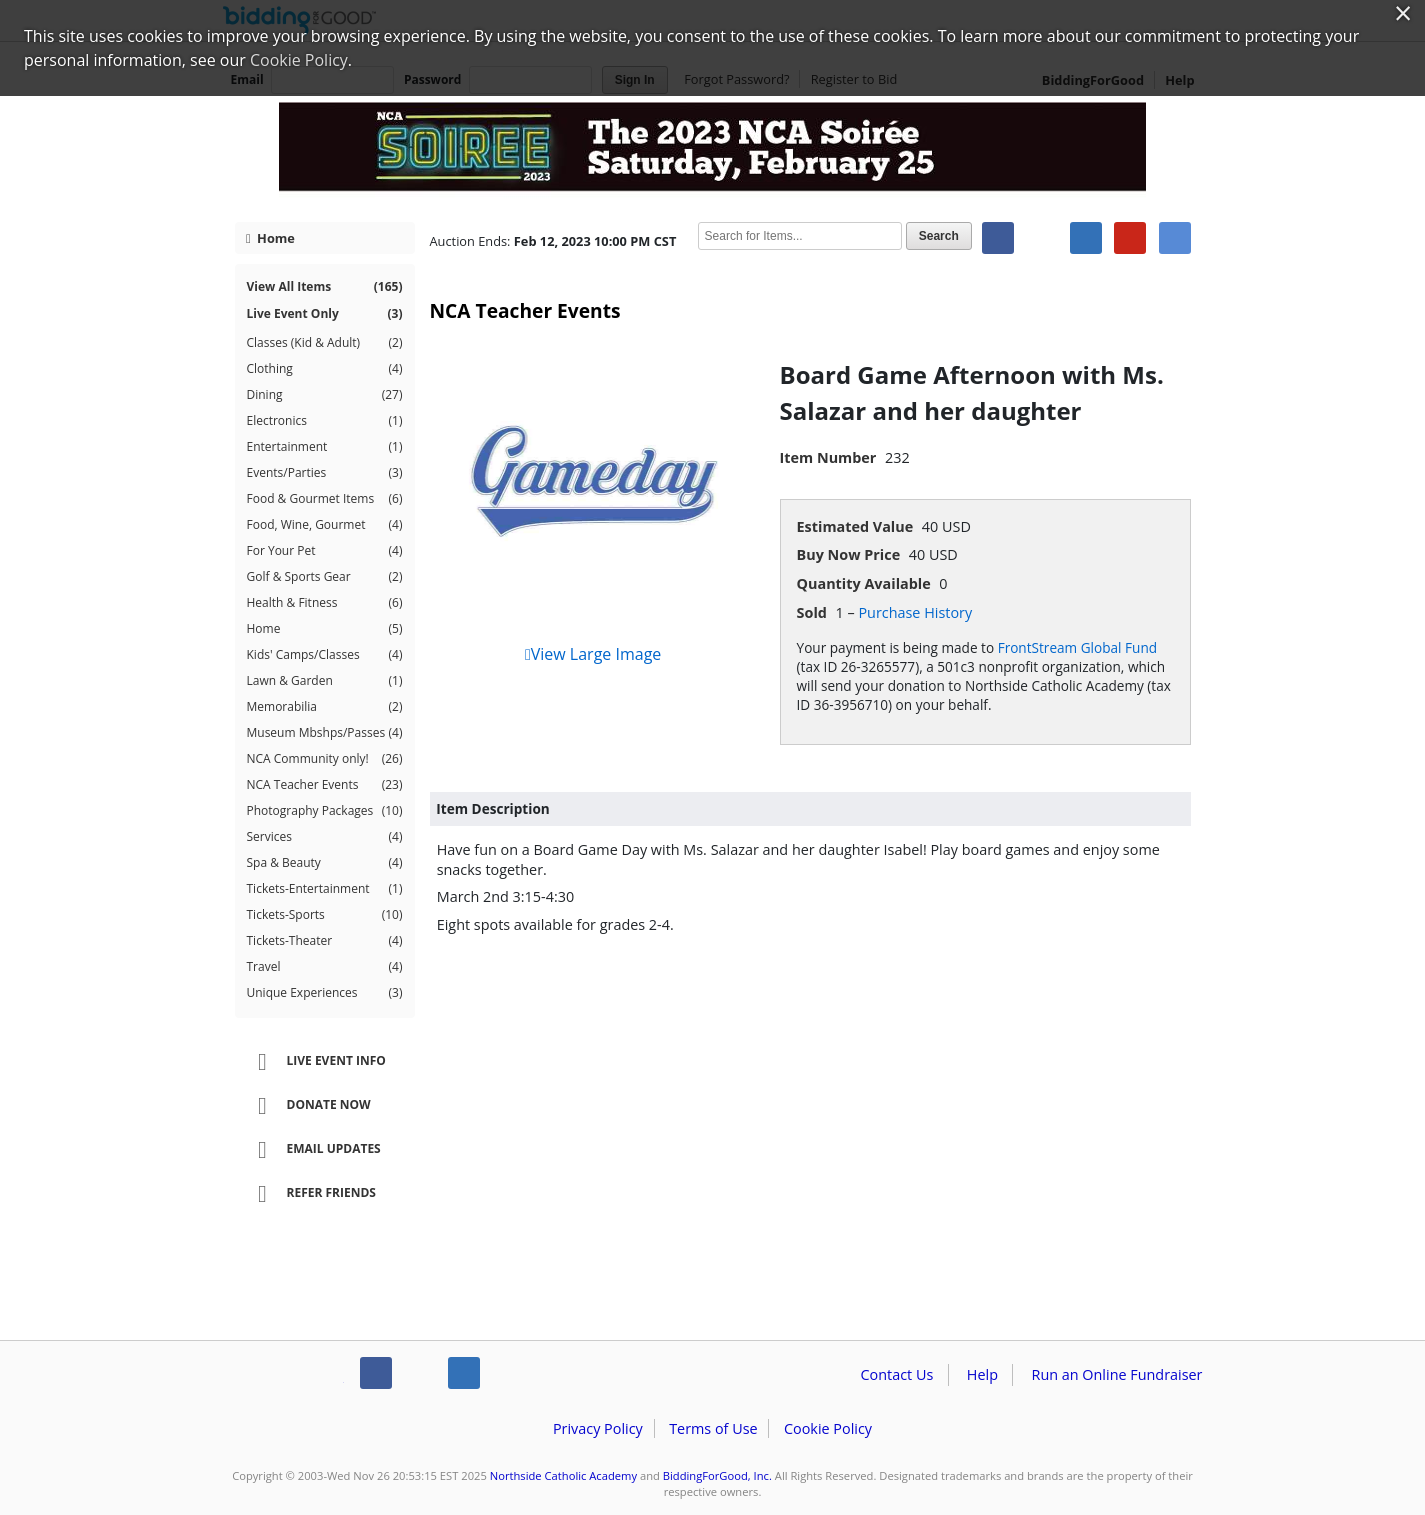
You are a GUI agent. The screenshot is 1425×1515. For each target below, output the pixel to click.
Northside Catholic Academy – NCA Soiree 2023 (713, 152)
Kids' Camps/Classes (325, 655)
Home (270, 238)
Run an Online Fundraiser (1117, 1374)
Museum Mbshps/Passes (325, 733)
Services (325, 837)
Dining (325, 395)
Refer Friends (310, 1194)
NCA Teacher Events (325, 785)
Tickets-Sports (325, 915)
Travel (325, 967)
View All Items (325, 287)
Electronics (325, 421)
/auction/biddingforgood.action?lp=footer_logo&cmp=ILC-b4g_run (283, 1377)
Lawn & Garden (325, 681)
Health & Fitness (325, 603)
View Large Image (593, 654)
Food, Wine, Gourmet (325, 525)
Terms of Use (713, 1428)
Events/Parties (325, 473)
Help (982, 1374)
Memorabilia (325, 707)
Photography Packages (325, 811)
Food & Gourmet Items (325, 499)
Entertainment (325, 447)
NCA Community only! (325, 759)
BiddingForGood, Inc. (717, 1475)
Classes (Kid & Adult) (325, 343)
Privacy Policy (598, 1428)
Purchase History (915, 612)
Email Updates (313, 1150)
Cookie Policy (828, 1428)
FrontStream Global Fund (1077, 647)
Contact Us (897, 1374)
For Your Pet (325, 551)
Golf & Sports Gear (325, 577)
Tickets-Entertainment (325, 889)
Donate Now (308, 1106)
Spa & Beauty (325, 863)
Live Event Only (325, 314)
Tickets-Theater (325, 941)
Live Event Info (315, 1062)
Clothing (325, 369)
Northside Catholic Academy (563, 1475)
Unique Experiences (325, 993)
